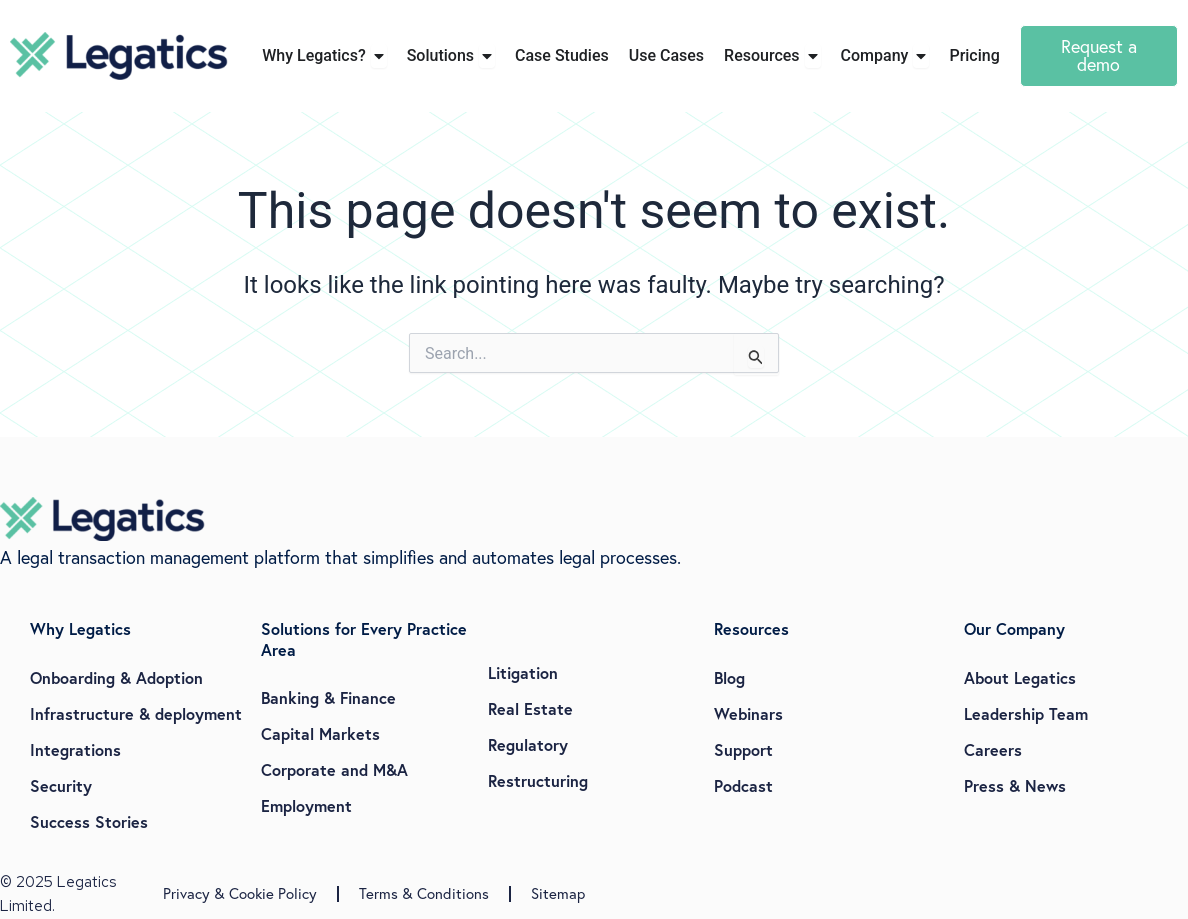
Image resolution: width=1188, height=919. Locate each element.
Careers (993, 749)
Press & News (1015, 785)
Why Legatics (80, 628)
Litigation (523, 672)
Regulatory (528, 744)
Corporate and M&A (334, 769)
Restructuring (538, 780)
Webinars (748, 713)
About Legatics (1020, 677)
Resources (751, 628)
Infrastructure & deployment (136, 713)
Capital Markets (320, 733)
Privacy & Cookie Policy (240, 893)
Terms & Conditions (424, 893)
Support (743, 749)
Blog (729, 677)
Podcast (743, 785)
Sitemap (558, 893)
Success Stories (89, 821)
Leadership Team (1026, 713)
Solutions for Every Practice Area (364, 639)
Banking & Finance (328, 697)
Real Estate (530, 708)
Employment (306, 805)
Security (61, 785)
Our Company (1014, 628)
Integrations (75, 749)
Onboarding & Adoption (116, 677)
